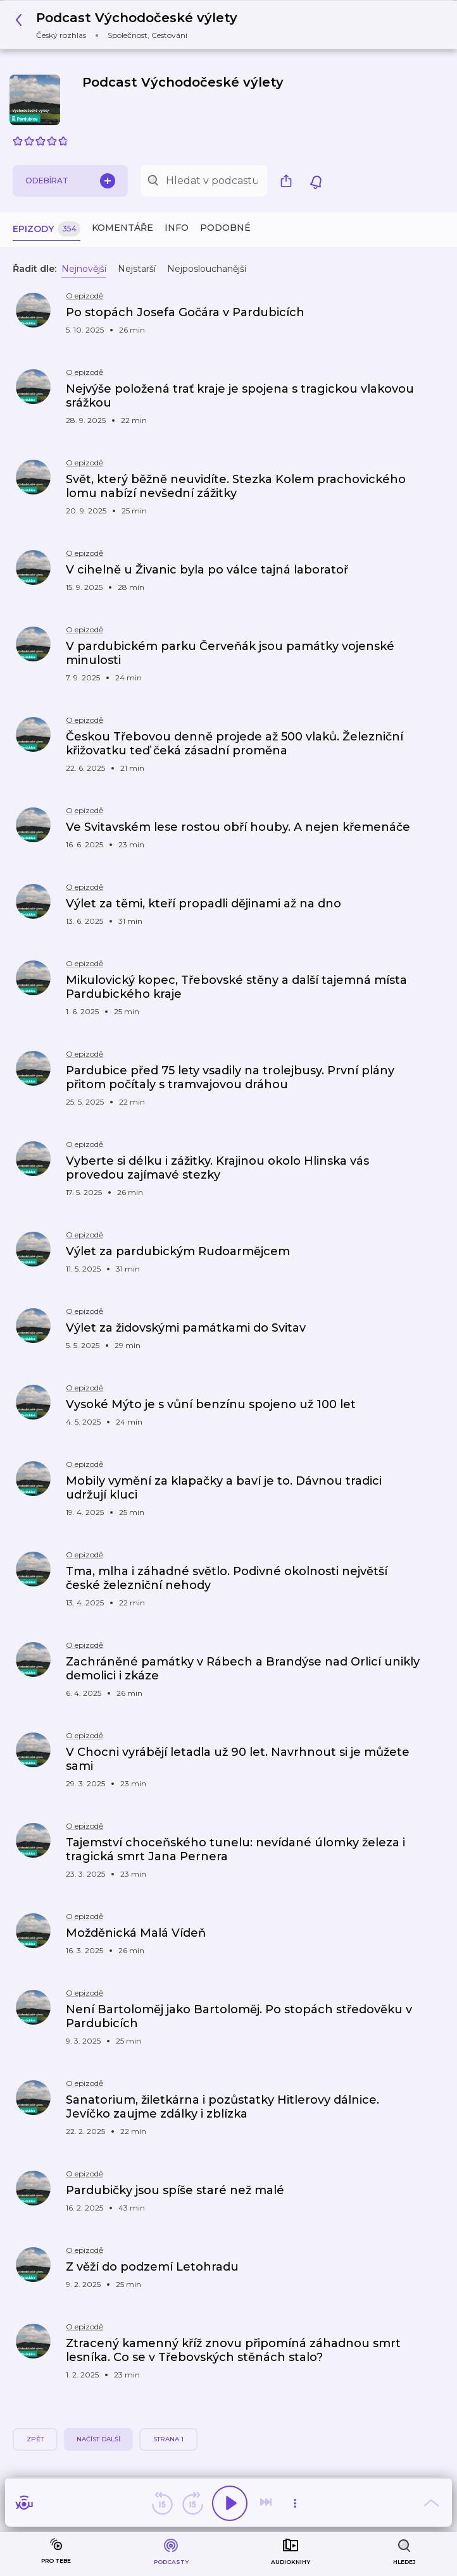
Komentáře (122, 227)
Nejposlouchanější (206, 268)
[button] (130, 25)
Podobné (225, 227)
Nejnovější (83, 268)
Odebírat (70, 180)
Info (177, 227)
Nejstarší (137, 268)
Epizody (46, 229)
